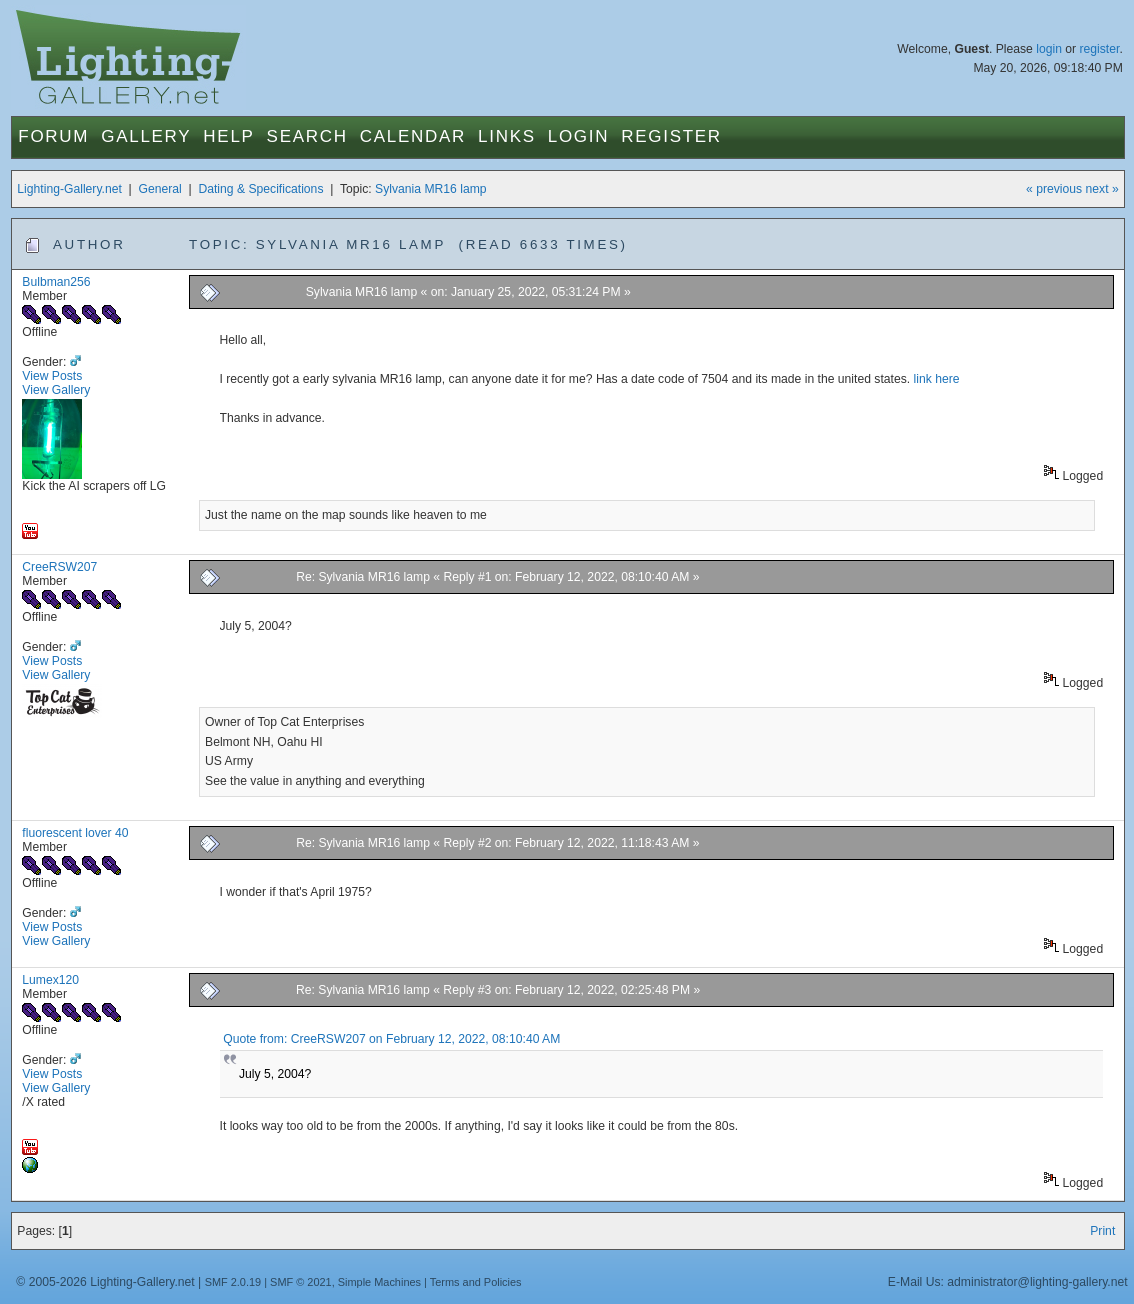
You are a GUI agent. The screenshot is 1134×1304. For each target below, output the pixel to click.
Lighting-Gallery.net (69, 189)
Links (507, 136)
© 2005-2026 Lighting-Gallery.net (105, 1282)
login (1049, 49)
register (1100, 49)
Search (307, 136)
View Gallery (56, 390)
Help (228, 136)
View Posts (52, 376)
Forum (53, 136)
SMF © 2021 (301, 1282)
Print (1102, 1231)
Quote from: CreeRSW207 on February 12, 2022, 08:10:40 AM (391, 1039)
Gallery (146, 136)
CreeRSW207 (59, 567)
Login (578, 136)
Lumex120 (50, 980)
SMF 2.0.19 (233, 1282)
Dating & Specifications (260, 189)
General (160, 189)
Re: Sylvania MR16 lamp (363, 577)
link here (937, 379)
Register (671, 136)
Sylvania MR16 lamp (430, 189)
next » (1102, 189)
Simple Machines (379, 1282)
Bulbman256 (56, 282)
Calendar (413, 136)
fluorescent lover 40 (75, 833)
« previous (1054, 189)
